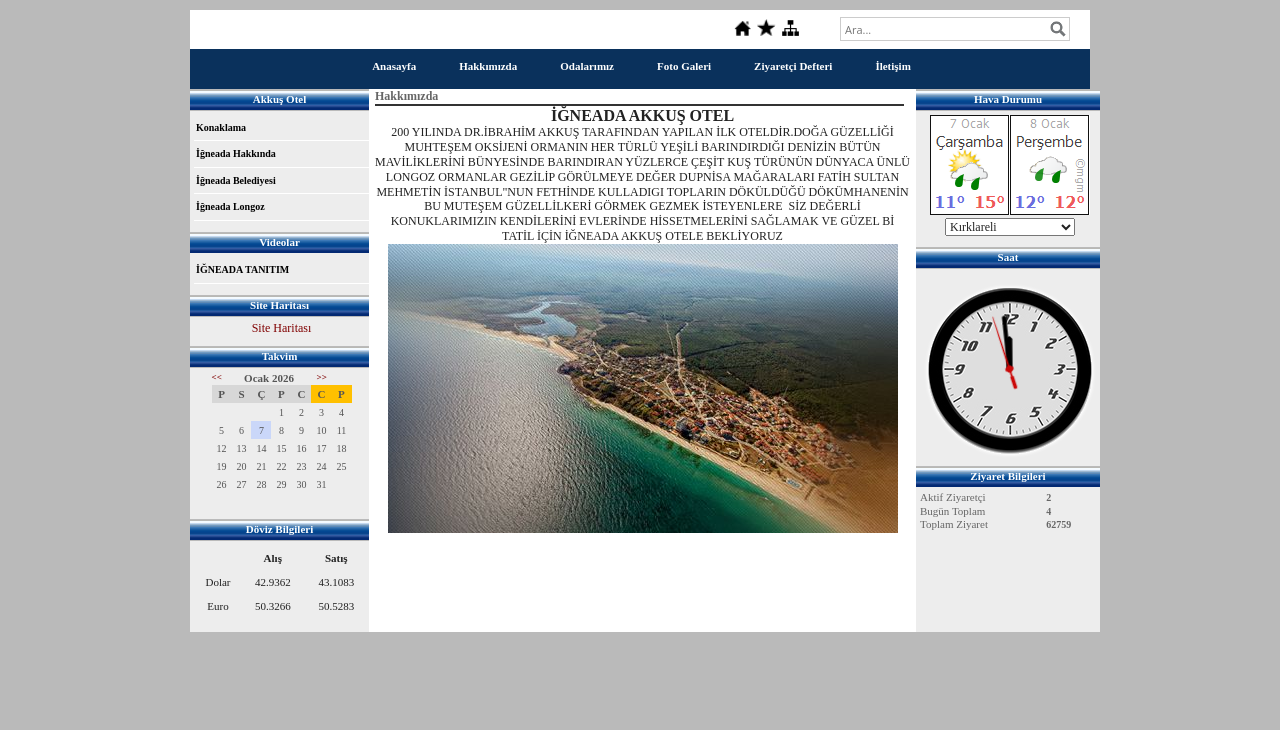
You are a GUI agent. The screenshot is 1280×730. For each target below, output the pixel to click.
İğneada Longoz (230, 206)
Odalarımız (587, 66)
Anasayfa (394, 66)
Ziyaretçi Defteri (793, 66)
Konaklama (221, 127)
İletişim (892, 66)
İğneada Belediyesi (236, 180)
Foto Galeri (684, 66)
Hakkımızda (488, 66)
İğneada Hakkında (236, 153)
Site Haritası (282, 328)
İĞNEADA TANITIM (242, 269)
